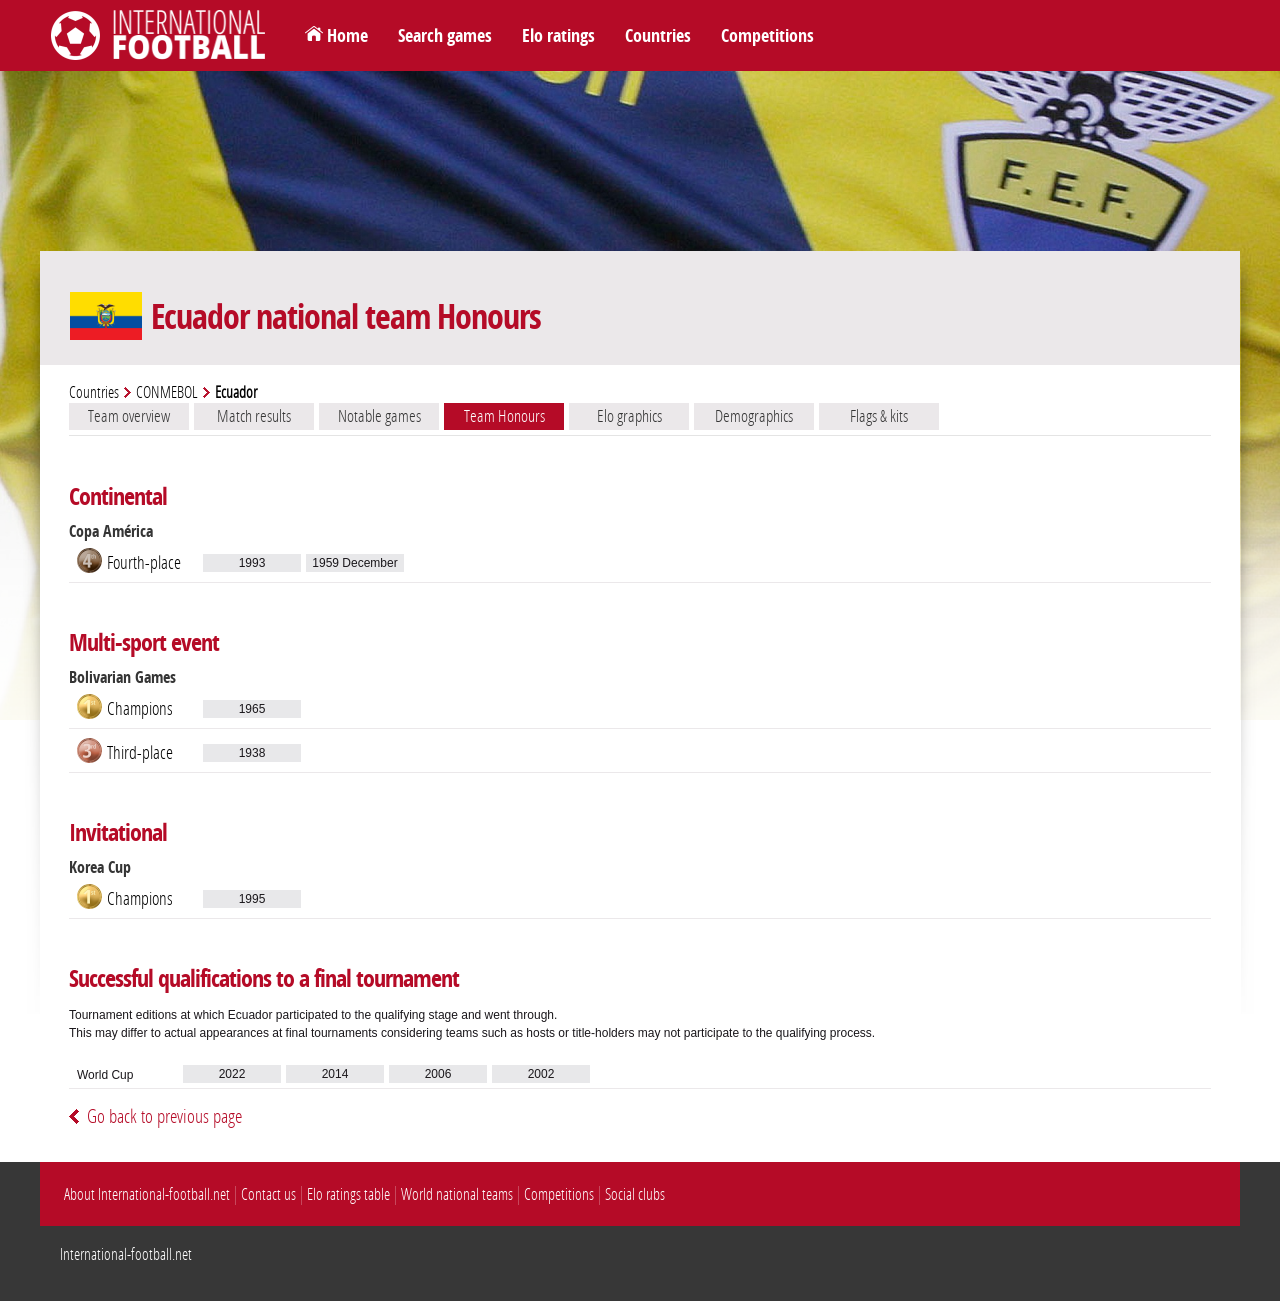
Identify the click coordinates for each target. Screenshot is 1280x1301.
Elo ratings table (348, 1194)
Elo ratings (558, 36)
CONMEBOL (167, 392)
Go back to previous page (164, 1116)
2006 (438, 1074)
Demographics (754, 416)
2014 (335, 1074)
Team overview (129, 416)
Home (347, 36)
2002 (541, 1074)
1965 (252, 709)
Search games (445, 36)
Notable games (379, 416)
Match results (254, 416)
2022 (232, 1074)
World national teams (457, 1194)
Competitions (767, 36)
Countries (658, 36)
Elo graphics (629, 416)
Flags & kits (879, 416)
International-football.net (126, 1254)
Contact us (268, 1194)
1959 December (354, 563)
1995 (252, 899)
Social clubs (635, 1194)
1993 (252, 563)
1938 (252, 753)
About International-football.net (147, 1194)
